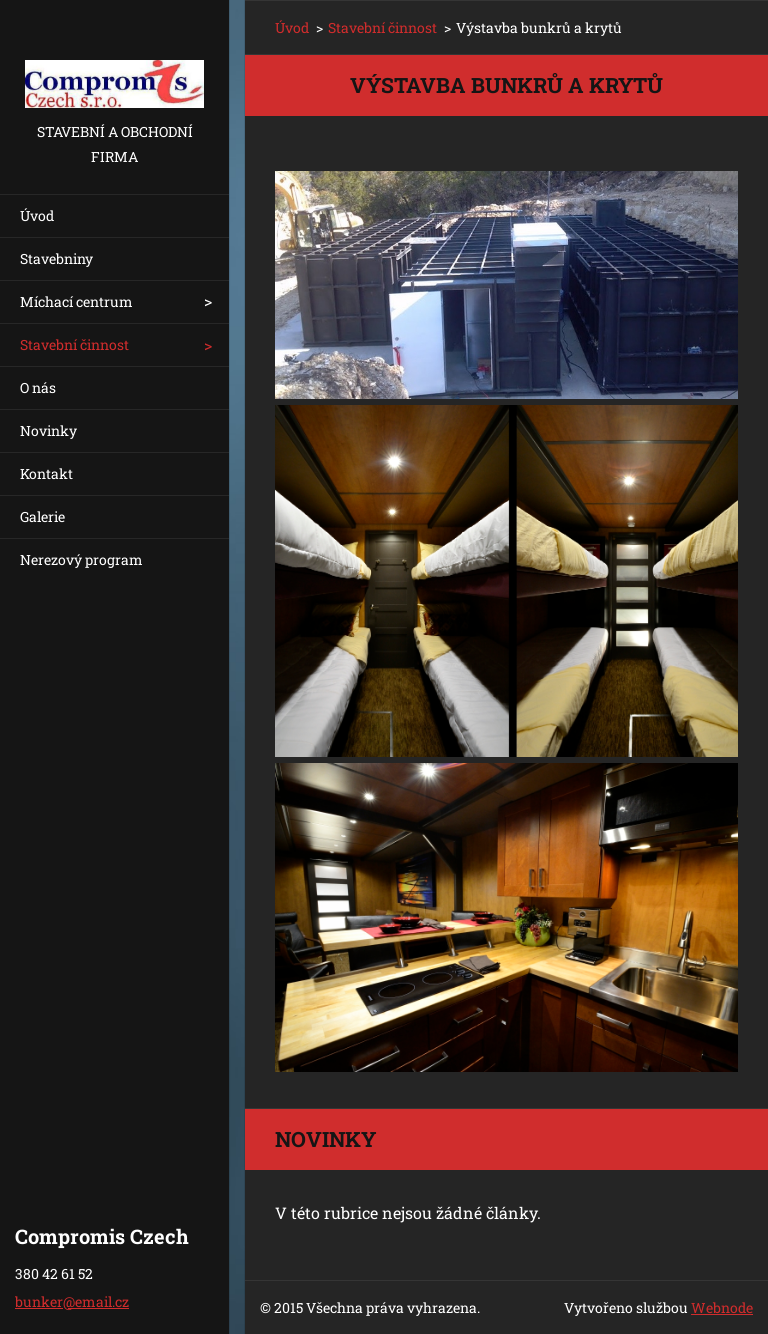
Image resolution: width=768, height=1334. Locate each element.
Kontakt (46, 473)
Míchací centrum (76, 301)
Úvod (37, 215)
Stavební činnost (74, 344)
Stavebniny (56, 258)
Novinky (48, 430)
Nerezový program (81, 559)
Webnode (722, 1307)
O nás (38, 387)
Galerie (42, 516)
